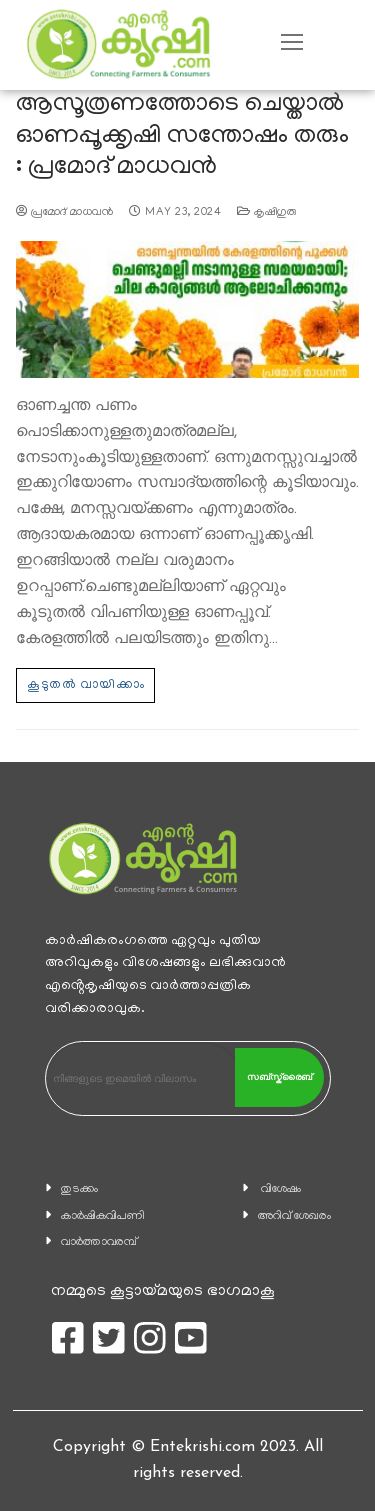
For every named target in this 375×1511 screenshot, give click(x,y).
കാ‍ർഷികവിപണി (103, 1216)
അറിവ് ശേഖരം (294, 1216)
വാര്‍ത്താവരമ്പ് (99, 1242)
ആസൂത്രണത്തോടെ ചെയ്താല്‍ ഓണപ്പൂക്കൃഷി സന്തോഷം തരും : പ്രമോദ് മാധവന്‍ (182, 137)
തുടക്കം (79, 1189)
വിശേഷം (281, 1189)
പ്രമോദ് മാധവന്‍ (64, 213)
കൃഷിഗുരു (266, 213)
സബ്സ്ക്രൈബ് (279, 1077)
